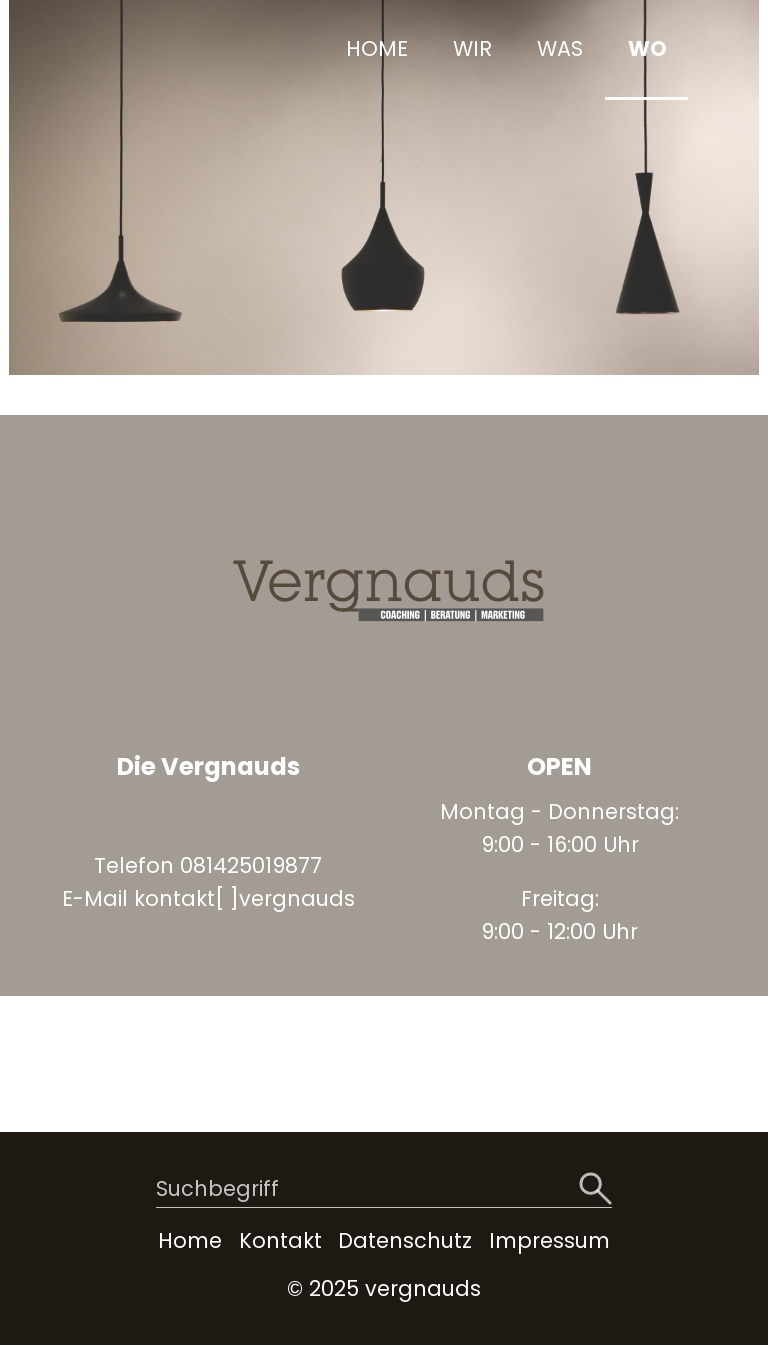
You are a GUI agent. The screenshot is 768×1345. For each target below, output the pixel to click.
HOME (377, 48)
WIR (472, 48)
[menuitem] (375, 50)
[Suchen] (595, 1190)
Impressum (549, 1240)
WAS (560, 48)
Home (190, 1240)
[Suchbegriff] (384, 1190)
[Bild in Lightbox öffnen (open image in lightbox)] (384, 587)
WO (647, 48)
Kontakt (280, 1240)
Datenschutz (405, 1240)
